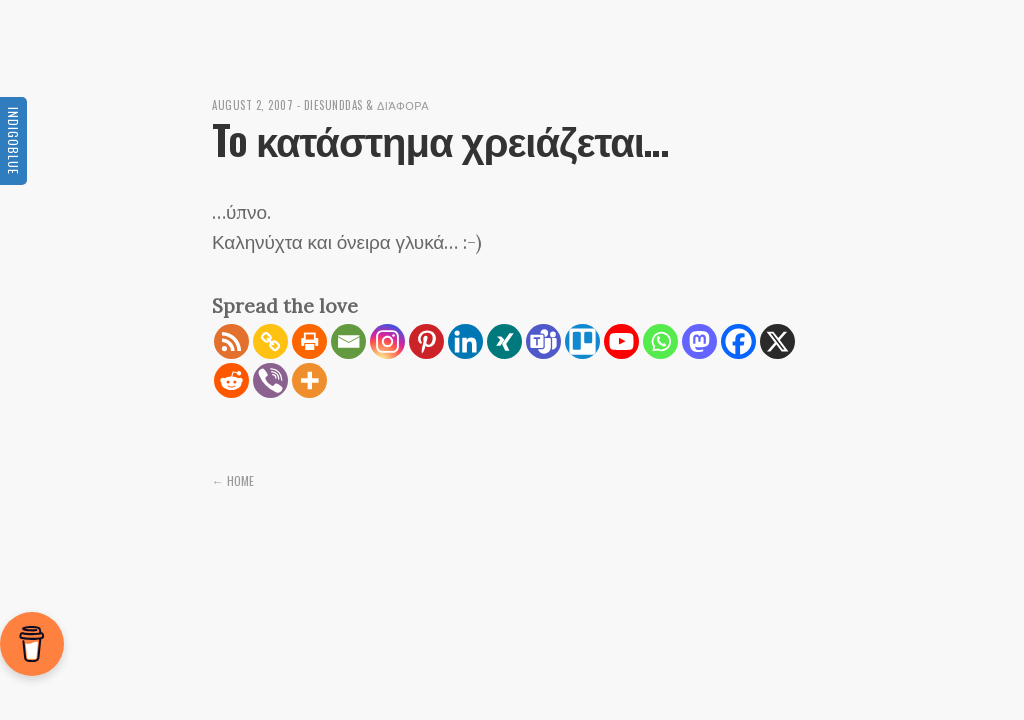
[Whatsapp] (660, 341)
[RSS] (231, 341)
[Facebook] (738, 341)
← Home (233, 480)
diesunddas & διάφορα (367, 105)
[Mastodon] (699, 341)
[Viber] (270, 380)
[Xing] (504, 341)
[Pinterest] (426, 341)
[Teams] (543, 341)
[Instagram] (387, 341)
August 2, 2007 (252, 105)
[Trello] (582, 341)
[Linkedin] (465, 341)
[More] (309, 380)
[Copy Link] (270, 341)
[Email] (348, 341)
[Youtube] (621, 341)
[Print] (309, 341)
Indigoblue (13, 141)
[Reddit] (231, 380)
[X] (777, 341)
